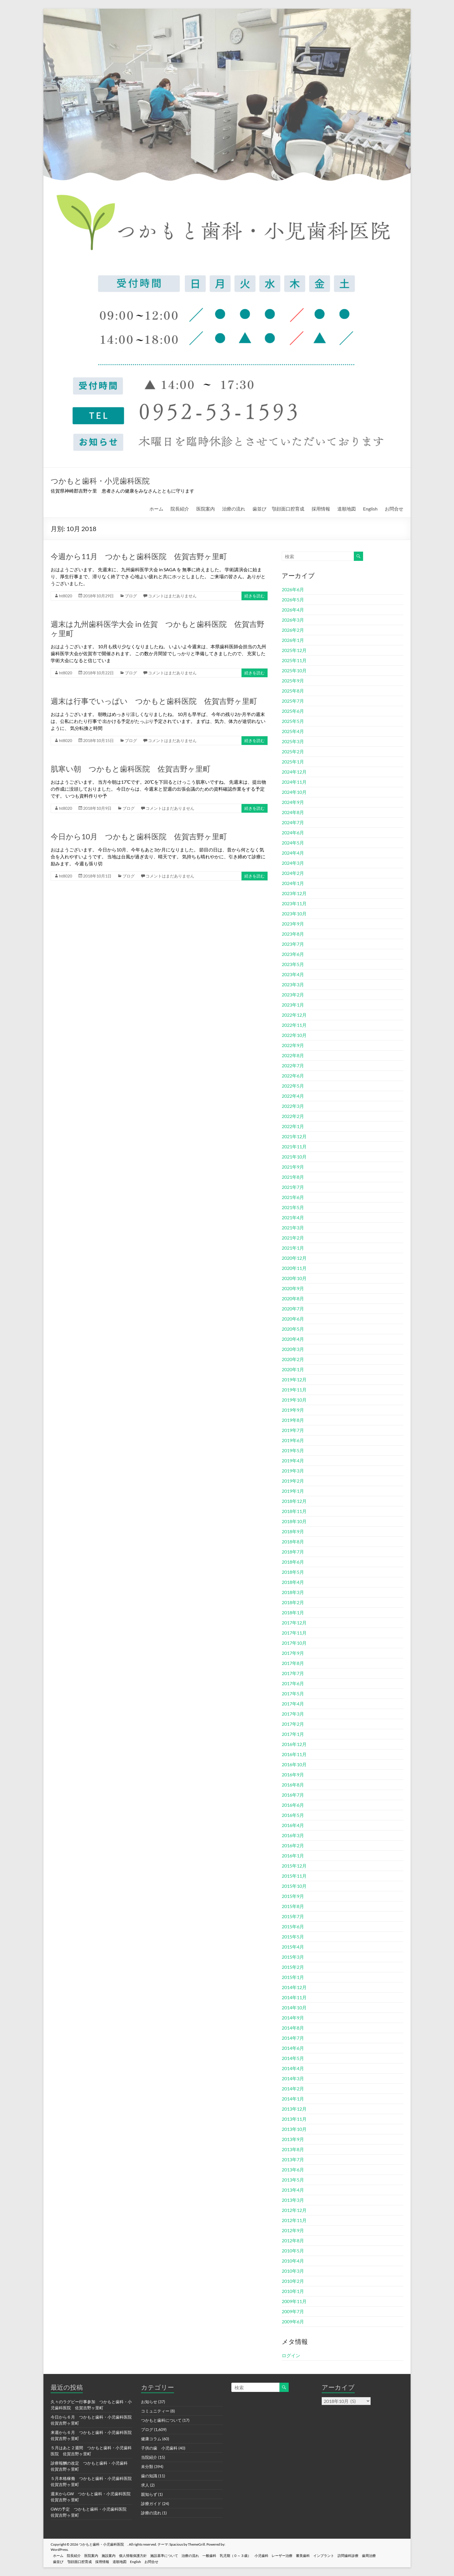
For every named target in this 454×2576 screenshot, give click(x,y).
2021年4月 (293, 1217)
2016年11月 (294, 1754)
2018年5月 (293, 1572)
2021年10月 (294, 1156)
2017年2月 (293, 1724)
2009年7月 (293, 2311)
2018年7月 (293, 1551)
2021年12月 (294, 1136)
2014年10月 (294, 2007)
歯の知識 (149, 2475)
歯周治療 (388, 2555)
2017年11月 (294, 1632)
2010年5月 (293, 2250)
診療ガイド (151, 2503)
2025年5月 (293, 721)
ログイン (291, 2355)
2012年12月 (294, 2210)
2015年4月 (293, 1946)
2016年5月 (293, 1815)
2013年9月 (293, 2139)
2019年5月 (293, 1450)
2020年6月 (293, 1318)
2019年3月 (293, 1470)
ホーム (156, 508)
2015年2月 (293, 1967)
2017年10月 (294, 1643)
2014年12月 (294, 1987)
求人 (145, 2485)
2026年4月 (293, 609)
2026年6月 (293, 589)
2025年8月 (293, 690)
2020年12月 (294, 1258)
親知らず (149, 2494)
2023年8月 (293, 934)
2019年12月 (294, 1379)
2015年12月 (294, 1865)
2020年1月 (293, 1369)
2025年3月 (293, 741)
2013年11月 (294, 2119)
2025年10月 (294, 670)
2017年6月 (293, 1683)
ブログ (131, 595)
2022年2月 (293, 1116)
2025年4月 (293, 731)
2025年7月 (293, 701)
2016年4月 (293, 1825)
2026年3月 (293, 620)
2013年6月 (293, 2169)
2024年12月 (294, 771)
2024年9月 (293, 802)
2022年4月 (293, 1096)
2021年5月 (293, 1207)
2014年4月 (293, 2068)
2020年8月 (293, 1298)
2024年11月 (294, 782)
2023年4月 (293, 974)
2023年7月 (293, 944)
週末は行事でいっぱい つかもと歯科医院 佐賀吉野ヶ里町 (154, 701)
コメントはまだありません (172, 595)
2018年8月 (293, 1541)
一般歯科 (220, 2555)
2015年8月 (293, 1906)
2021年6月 (293, 1197)
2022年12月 (294, 1015)
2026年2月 (293, 630)
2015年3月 (293, 1957)
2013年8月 (293, 2149)
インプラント (340, 2555)
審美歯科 (318, 2555)
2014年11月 (294, 1997)
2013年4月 (293, 2190)
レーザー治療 (296, 2555)
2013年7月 (293, 2159)
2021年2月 (293, 1237)
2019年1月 (293, 1491)
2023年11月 (294, 903)
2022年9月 (293, 1045)
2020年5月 (293, 1329)
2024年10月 (294, 792)
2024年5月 (293, 842)
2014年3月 (293, 2078)
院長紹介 (180, 508)
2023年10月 (294, 913)
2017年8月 (293, 1663)
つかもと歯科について (161, 2420)
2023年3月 (293, 984)
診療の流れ (151, 2512)
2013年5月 (293, 2179)
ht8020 (65, 595)
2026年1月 (293, 640)
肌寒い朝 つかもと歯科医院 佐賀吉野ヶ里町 (130, 768)
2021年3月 (293, 1227)
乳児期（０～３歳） (247, 2555)
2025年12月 (294, 650)
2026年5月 (293, 599)
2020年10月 (294, 1278)
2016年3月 (293, 1835)
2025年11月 (294, 660)
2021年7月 (293, 1187)
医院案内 (205, 508)
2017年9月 (293, 1653)
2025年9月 (293, 680)
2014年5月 (293, 2058)
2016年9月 (293, 1774)
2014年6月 (293, 2048)
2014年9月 (293, 2017)
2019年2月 (293, 1480)
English (370, 508)
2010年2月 (293, 2281)
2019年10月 (294, 1399)
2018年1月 (293, 1612)
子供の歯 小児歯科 (159, 2447)
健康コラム (151, 2438)
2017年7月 (293, 1673)
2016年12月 (294, 1744)
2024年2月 (293, 873)
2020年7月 (293, 1308)
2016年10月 (294, 1764)
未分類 (147, 2466)
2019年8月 (293, 1420)
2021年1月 (293, 1248)
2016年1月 (293, 1855)
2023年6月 (293, 954)
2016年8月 (293, 1784)
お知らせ (149, 2401)
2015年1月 (293, 1977)
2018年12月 (294, 1501)
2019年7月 (293, 1430)
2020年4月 (293, 1339)
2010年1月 (293, 2291)
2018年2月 (293, 1602)
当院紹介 (149, 2457)
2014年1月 (293, 2098)
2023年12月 (294, 893)
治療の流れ (233, 508)
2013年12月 (294, 2109)
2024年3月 (293, 863)
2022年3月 (293, 1106)
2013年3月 (293, 2200)
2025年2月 (293, 751)
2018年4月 (293, 1582)
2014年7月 (293, 2038)
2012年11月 (294, 2220)
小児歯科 (274, 2555)
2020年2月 (293, 1359)
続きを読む (254, 595)
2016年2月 (293, 1845)
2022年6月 (293, 1075)
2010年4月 (293, 2260)
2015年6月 (293, 1926)
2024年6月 (293, 832)
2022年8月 (293, 1055)
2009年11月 (294, 2301)
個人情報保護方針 (140, 2555)
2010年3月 (293, 2271)
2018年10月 (294, 1521)
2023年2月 (293, 994)
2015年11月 (294, 1876)
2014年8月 (293, 2027)
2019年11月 (294, 1389)
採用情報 (321, 508)
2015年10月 (294, 1886)
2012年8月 (293, 2240)
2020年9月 (293, 1288)
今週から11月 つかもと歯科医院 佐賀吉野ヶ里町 (139, 556)
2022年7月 (293, 1065)
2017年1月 (293, 1734)
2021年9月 (293, 1166)
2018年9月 (293, 1531)
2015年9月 (293, 1896)
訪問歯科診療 (365, 2555)
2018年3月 (293, 1592)
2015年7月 (293, 1916)
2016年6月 (293, 1805)
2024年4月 (293, 852)
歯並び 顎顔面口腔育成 (278, 508)
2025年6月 (293, 711)
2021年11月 (294, 1146)
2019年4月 (293, 1460)
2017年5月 (293, 1693)
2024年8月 (293, 812)
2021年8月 (293, 1177)
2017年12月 (294, 1622)
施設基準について (172, 2555)
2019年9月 (293, 1410)
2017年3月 (293, 1713)
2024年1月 (293, 883)
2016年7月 (293, 1794)
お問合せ (394, 508)
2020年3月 (293, 1349)
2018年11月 (294, 1511)
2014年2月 (293, 2088)
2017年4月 (293, 1703)
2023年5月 (293, 964)
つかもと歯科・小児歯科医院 (124, 480)
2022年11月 (294, 1025)
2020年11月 (294, 1268)
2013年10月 (294, 2129)
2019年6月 (293, 1440)
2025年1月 (293, 761)
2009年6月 (293, 2321)
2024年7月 (293, 822)
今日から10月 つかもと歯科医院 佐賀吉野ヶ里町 (139, 836)
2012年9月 (293, 2230)
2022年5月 (293, 1085)
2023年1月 (293, 1004)
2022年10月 (294, 1035)
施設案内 (114, 2555)
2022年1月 (293, 1126)
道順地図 (346, 508)
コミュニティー (155, 2410)
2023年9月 (293, 923)
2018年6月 (293, 1562)
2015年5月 (293, 1936)
